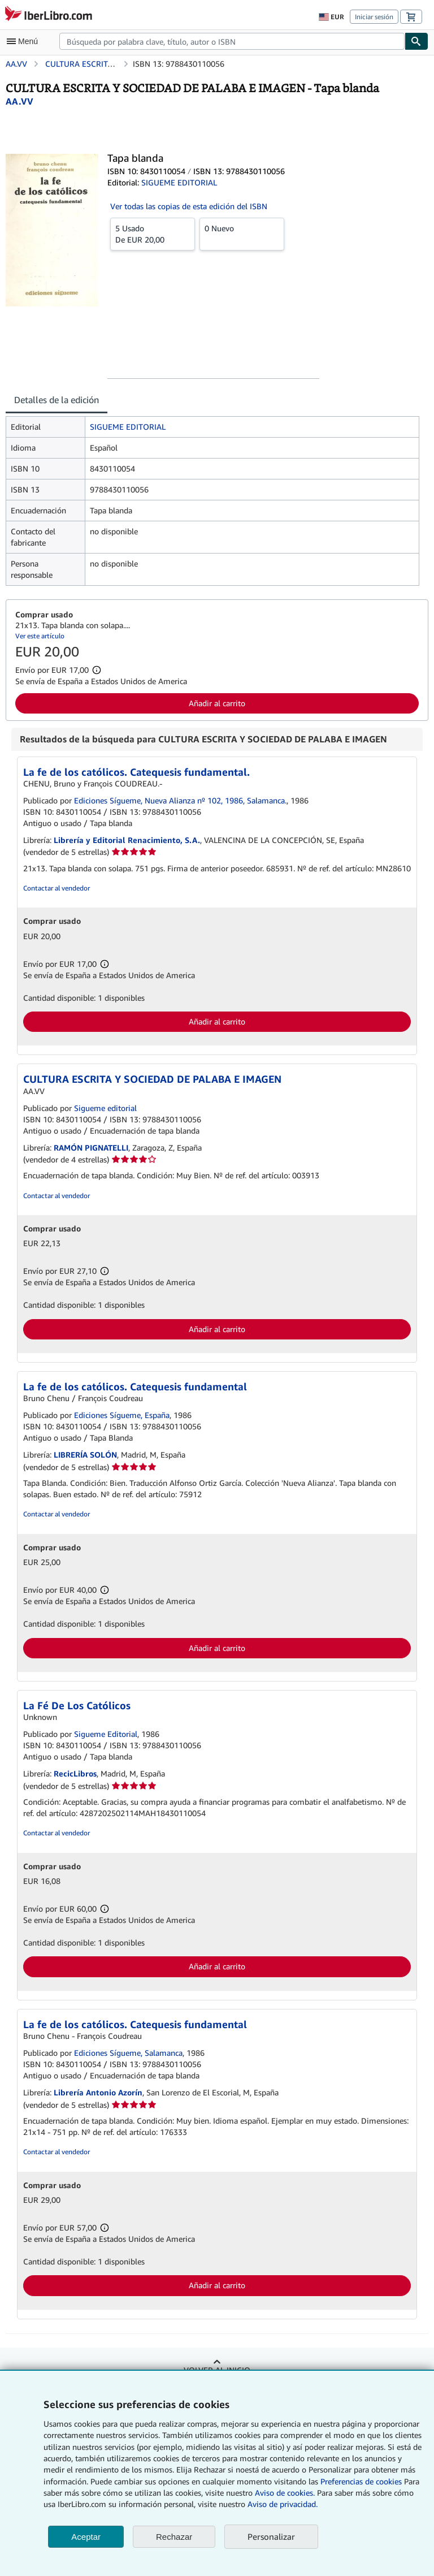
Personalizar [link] (271, 2536)
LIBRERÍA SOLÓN (85, 1454)
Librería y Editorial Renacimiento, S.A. (127, 840)
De (152, 233)
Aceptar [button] (86, 2537)
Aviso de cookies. (285, 2492)
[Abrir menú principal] (25, 41)
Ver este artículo (39, 636)
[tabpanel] (212, 501)
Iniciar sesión (374, 16)
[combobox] (232, 41)
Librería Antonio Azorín (98, 2092)
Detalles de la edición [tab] (56, 399)
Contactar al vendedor (56, 888)
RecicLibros (75, 1773)
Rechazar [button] (174, 2537)
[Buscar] (416, 41)
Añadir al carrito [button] (217, 703)
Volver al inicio (217, 2370)
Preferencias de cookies (361, 2481)
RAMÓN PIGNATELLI (91, 1147)
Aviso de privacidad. (283, 2504)
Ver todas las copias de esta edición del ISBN (188, 206)
